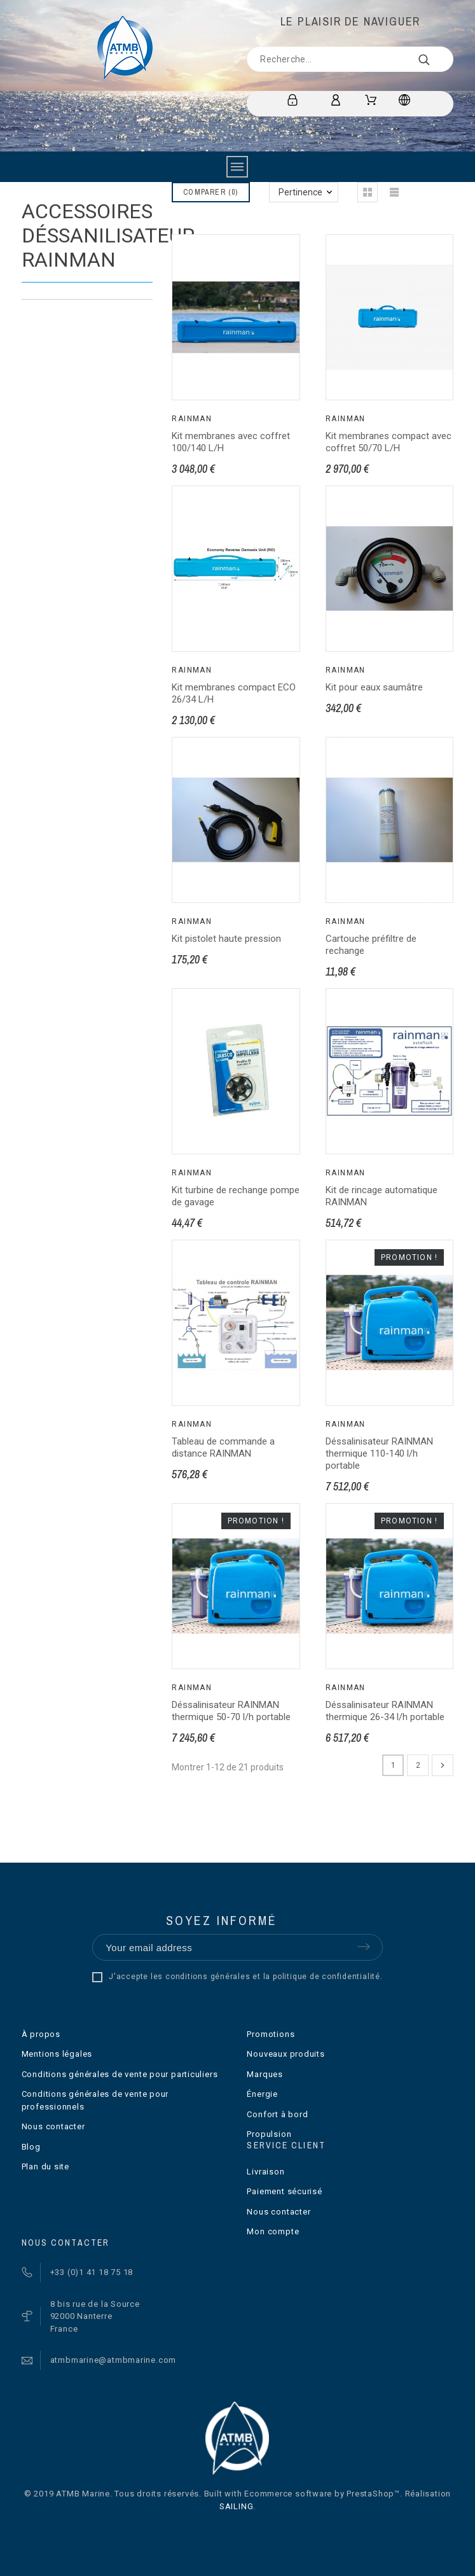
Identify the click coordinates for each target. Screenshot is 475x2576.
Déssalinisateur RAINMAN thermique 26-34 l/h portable (385, 1711)
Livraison (265, 2171)
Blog (31, 2147)
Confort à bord (277, 2114)
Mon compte (273, 2231)
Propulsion (269, 2134)
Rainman (192, 418)
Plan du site (45, 2166)
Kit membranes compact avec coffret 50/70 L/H (388, 442)
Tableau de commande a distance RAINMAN (223, 1447)
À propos (41, 2034)
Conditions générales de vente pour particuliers (120, 2074)
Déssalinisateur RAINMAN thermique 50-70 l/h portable (231, 1711)
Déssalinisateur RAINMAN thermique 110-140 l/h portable (379, 1453)
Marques (264, 2074)
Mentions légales (57, 2054)
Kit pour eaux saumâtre (374, 687)
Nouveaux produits (285, 2054)
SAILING (236, 2506)
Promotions (270, 2034)
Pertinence (300, 192)
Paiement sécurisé (284, 2191)
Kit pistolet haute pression (226, 938)
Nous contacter (53, 2126)
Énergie (262, 2094)
